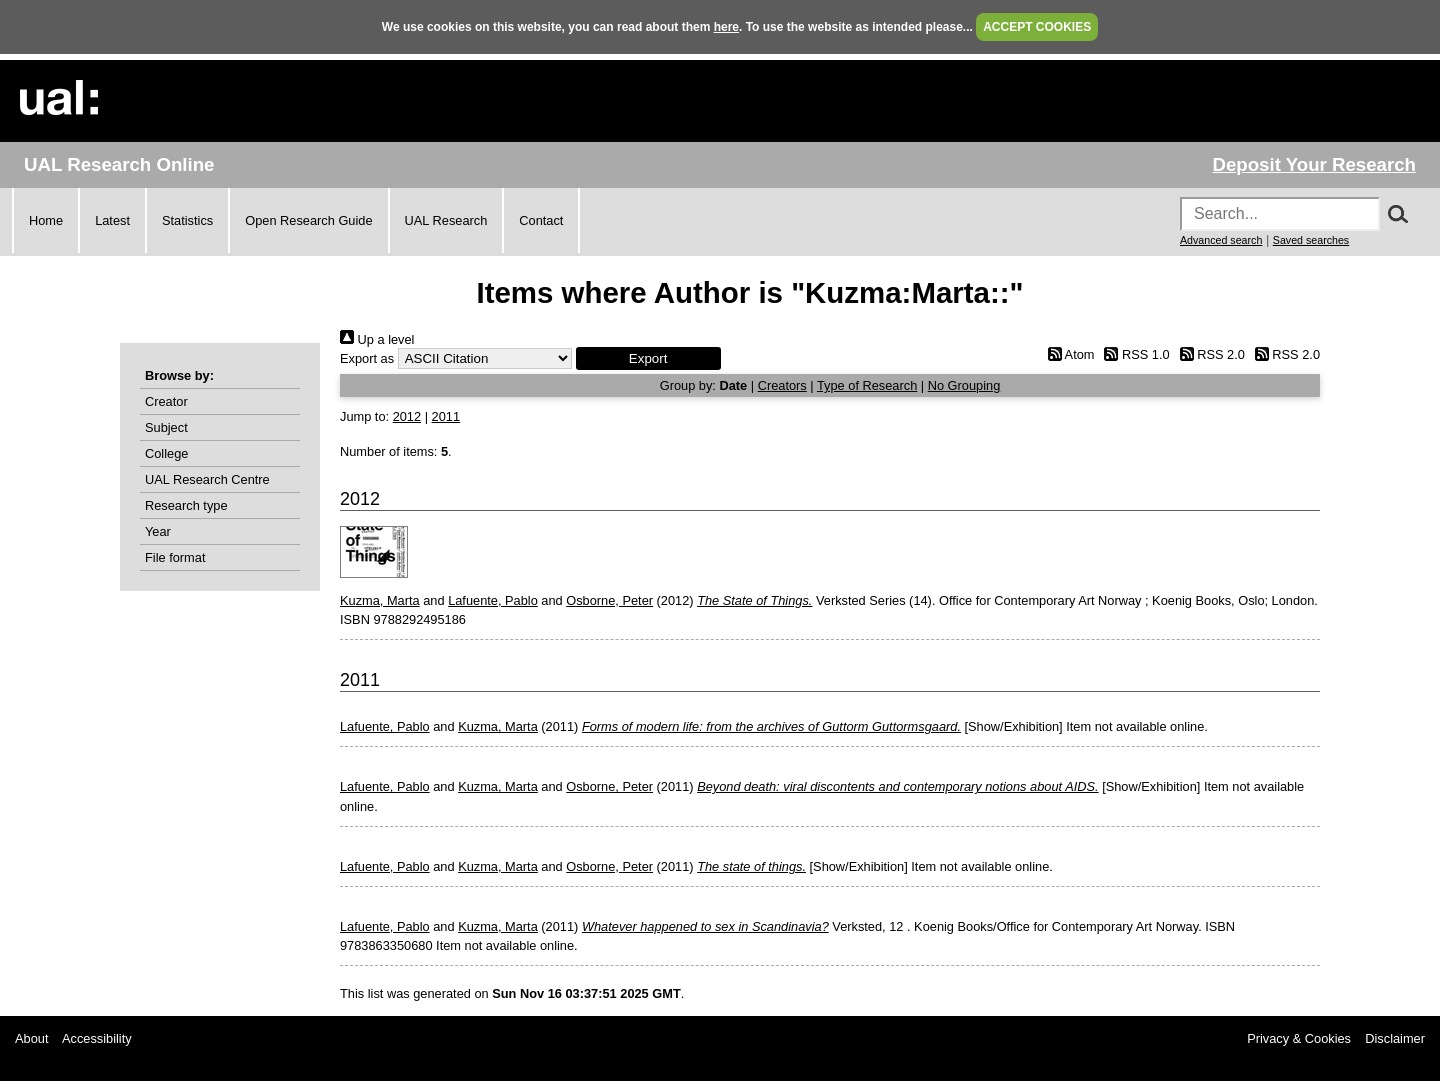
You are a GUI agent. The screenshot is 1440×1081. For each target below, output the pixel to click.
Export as (367, 358)
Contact (541, 220)
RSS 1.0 (1134, 354)
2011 (446, 416)
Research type (186, 505)
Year (158, 531)
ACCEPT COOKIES (1037, 27)
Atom (1067, 354)
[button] (648, 358)
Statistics (187, 220)
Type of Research (867, 385)
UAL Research (446, 220)
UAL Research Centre (207, 479)
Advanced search (1221, 240)
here (726, 27)
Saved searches (1311, 240)
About (31, 1038)
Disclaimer (1395, 1038)
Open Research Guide (308, 220)
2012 (407, 416)
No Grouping (964, 385)
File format (175, 557)
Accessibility (97, 1038)
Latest (112, 220)
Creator (166, 401)
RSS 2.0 (1209, 354)
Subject (166, 427)
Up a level (377, 339)
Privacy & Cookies (1299, 1038)
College (166, 453)
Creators (782, 385)
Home (46, 220)
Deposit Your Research (1314, 164)
